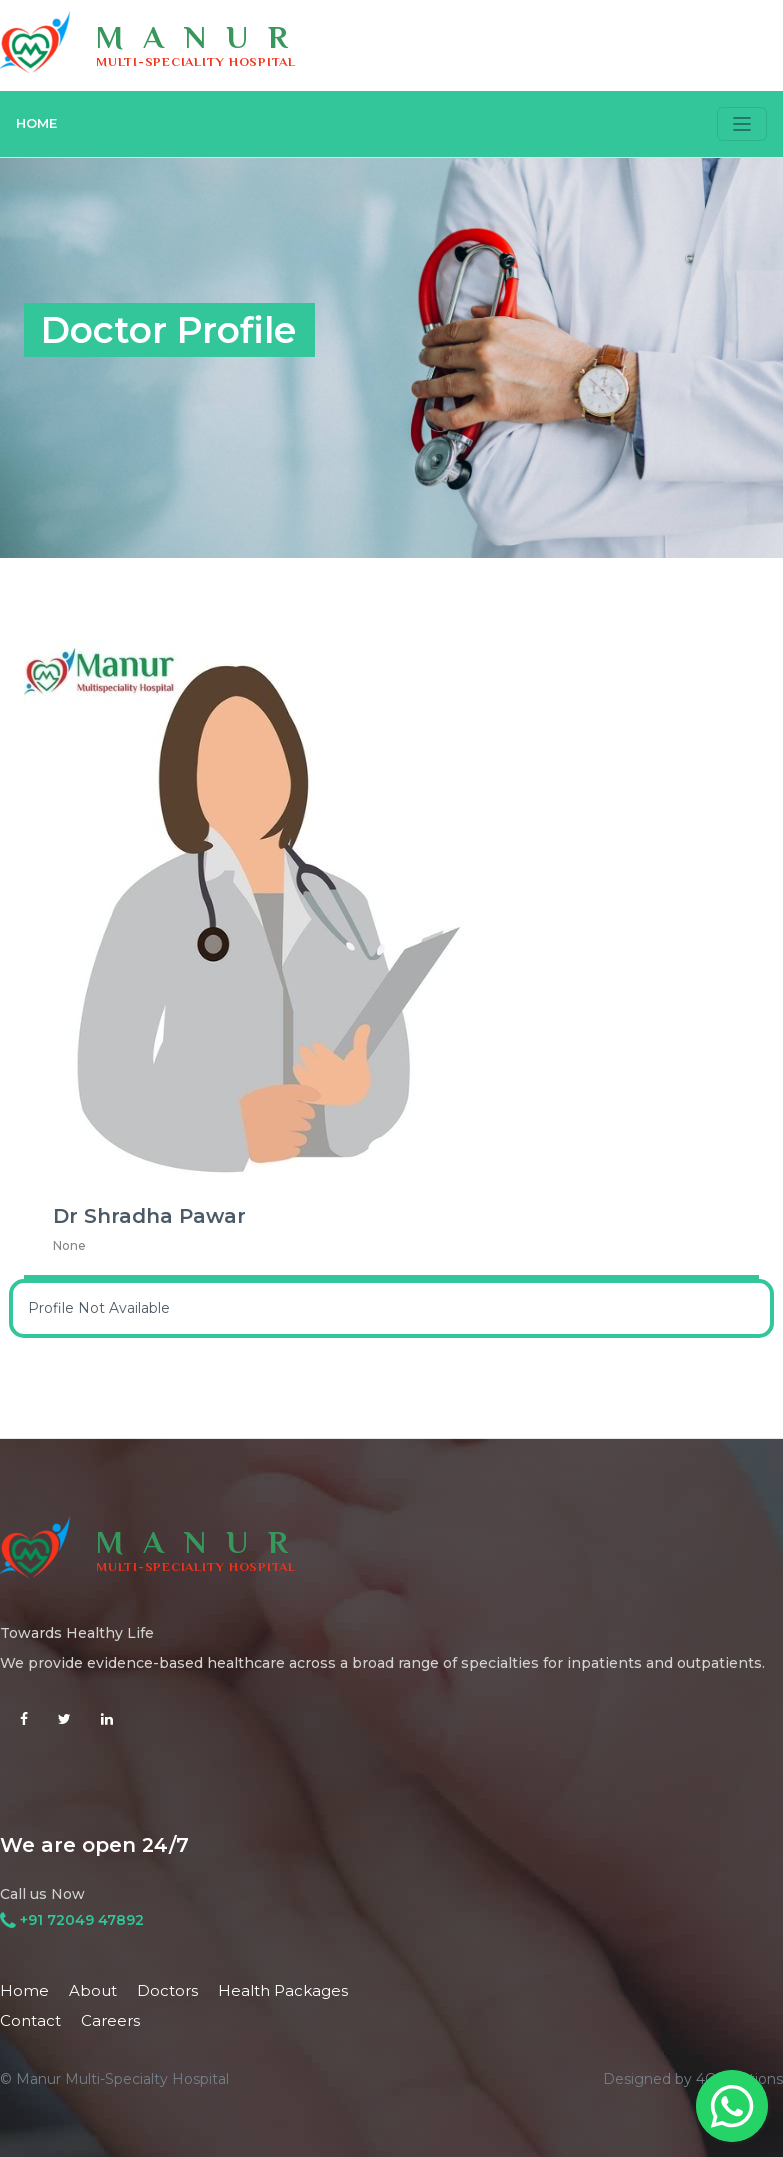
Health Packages (283, 1990)
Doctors (167, 1990)
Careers (110, 2020)
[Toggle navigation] (742, 124)
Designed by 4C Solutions (693, 2079)
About (93, 1990)
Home (24, 1990)
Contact (30, 2020)
